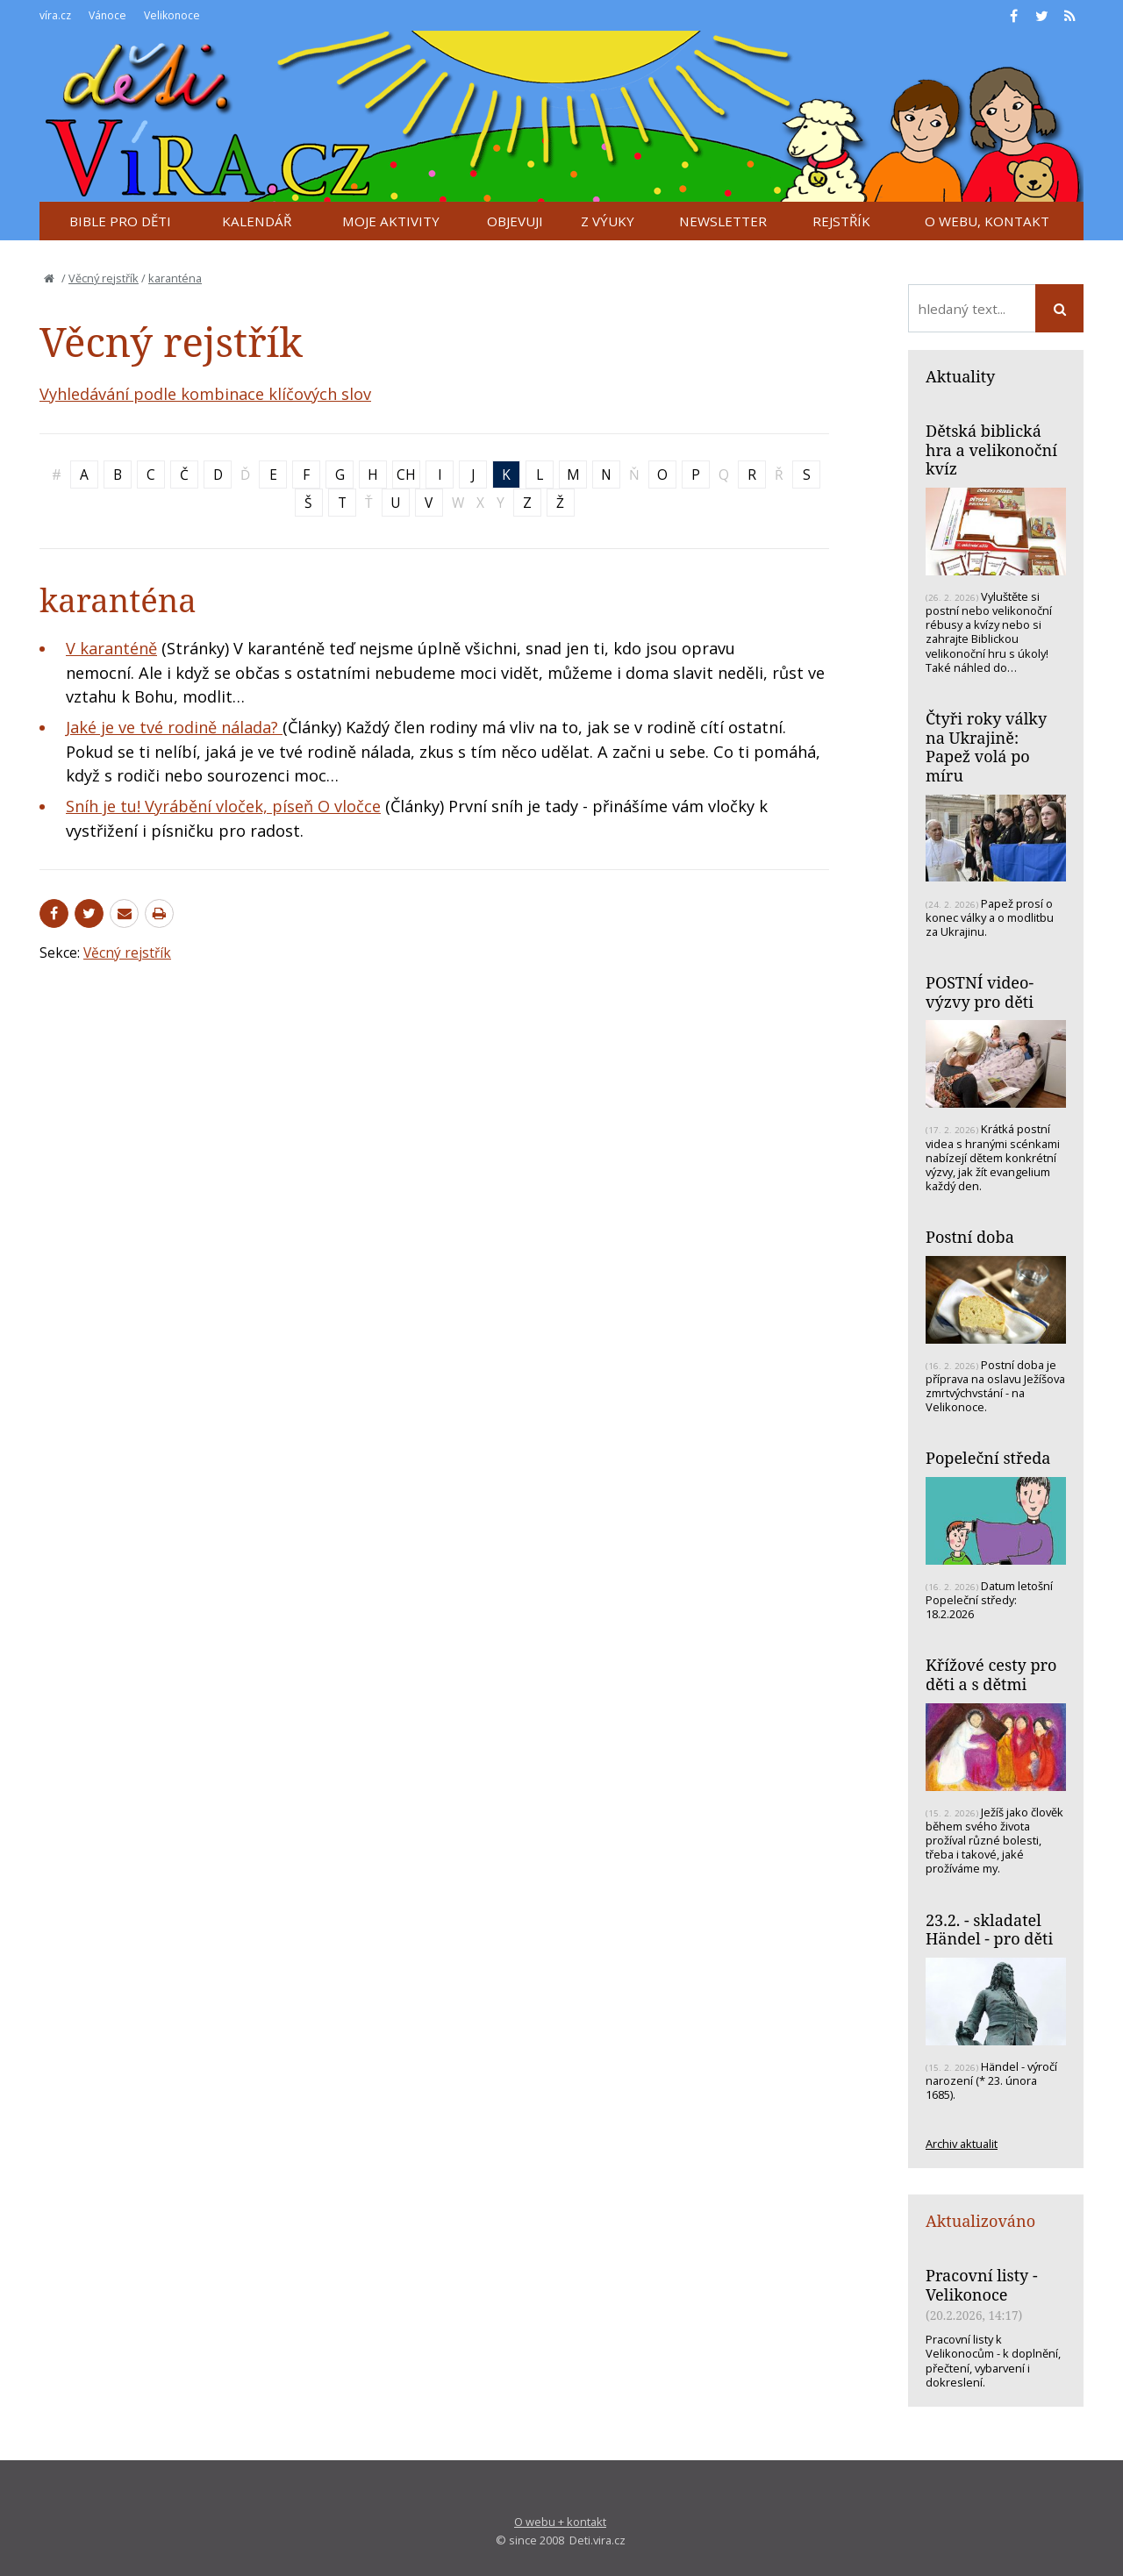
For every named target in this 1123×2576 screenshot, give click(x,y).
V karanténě (111, 648)
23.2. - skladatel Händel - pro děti (989, 1929)
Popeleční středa (988, 1457)
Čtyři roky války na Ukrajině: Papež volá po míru (986, 747)
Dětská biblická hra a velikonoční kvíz (991, 449)
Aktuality (960, 376)
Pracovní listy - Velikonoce (982, 2285)
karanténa (175, 278)
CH (406, 474)
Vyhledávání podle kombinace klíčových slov (205, 393)
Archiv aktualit (962, 2143)
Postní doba (970, 1236)
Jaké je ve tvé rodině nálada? (174, 727)
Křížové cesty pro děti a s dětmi (991, 1674)
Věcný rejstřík (103, 278)
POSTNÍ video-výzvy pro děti (980, 992)
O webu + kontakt (560, 2522)
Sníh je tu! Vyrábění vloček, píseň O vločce (223, 806)
